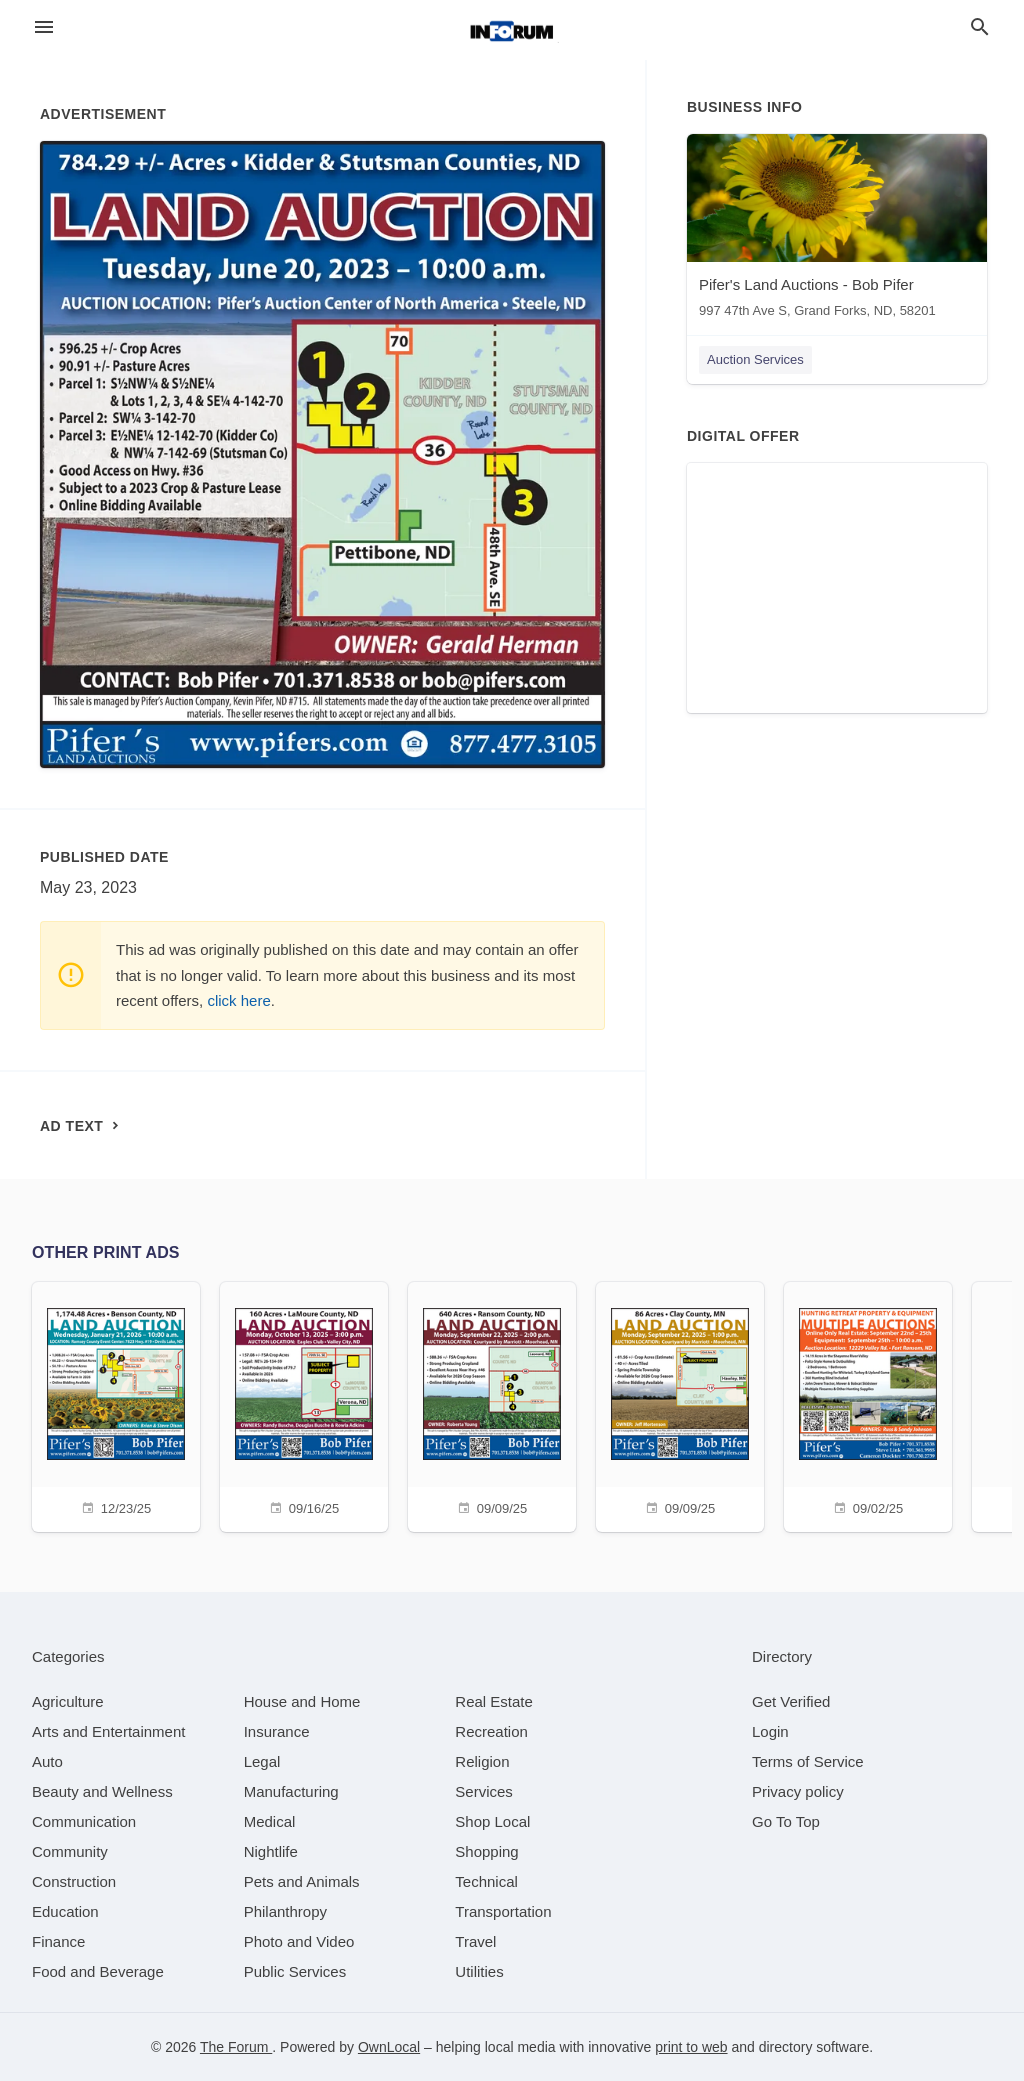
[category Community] (70, 1851)
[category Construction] (74, 1881)
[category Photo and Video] (299, 1941)
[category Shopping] (486, 1851)
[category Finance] (58, 1941)
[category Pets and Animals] (302, 1881)
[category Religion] (482, 1761)
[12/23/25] (116, 1404)
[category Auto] (47, 1761)
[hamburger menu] (44, 27)
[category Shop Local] (492, 1821)
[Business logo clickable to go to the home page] (512, 30)
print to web (691, 2047)
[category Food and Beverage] (98, 1971)
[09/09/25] (492, 1404)
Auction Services (755, 359)
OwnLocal (389, 2047)
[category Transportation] (503, 1911)
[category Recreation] (491, 1731)
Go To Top (786, 1821)
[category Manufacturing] (291, 1791)
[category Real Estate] (494, 1701)
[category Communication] (84, 1821)
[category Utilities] (479, 1971)
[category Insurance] (277, 1731)
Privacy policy (798, 1791)
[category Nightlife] (271, 1851)
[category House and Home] (302, 1701)
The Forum (236, 2047)
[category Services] (484, 1791)
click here (238, 1000)
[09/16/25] (304, 1404)
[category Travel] (475, 1941)
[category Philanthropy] (285, 1911)
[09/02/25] (868, 1404)
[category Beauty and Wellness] (102, 1791)
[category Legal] (262, 1761)
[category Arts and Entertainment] (108, 1731)
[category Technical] (486, 1881)
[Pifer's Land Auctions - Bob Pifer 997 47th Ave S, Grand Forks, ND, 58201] (837, 230)
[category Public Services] (295, 1971)
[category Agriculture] (68, 1701)
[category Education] (65, 1911)
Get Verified (791, 1701)
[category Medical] (270, 1821)
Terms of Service (808, 1761)
